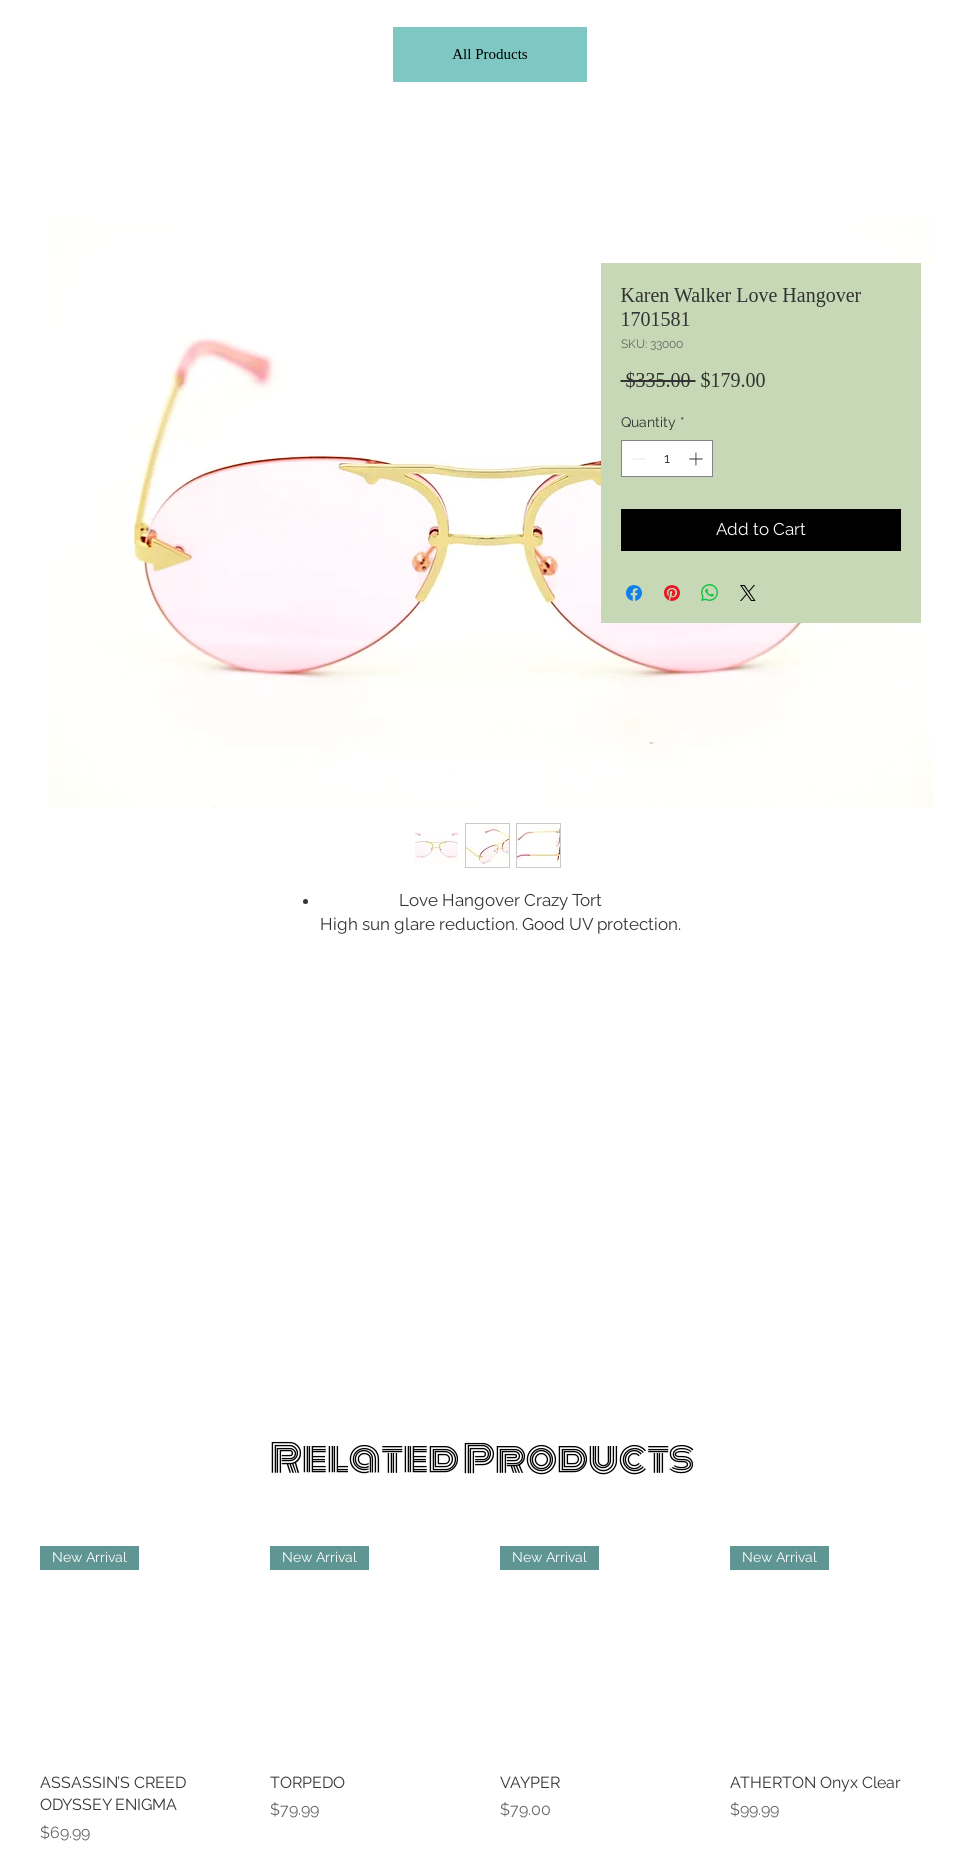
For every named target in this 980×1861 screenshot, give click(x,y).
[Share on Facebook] (634, 593)
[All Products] (490, 54)
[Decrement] (636, 458)
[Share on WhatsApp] (710, 593)
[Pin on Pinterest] (672, 593)
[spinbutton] (667, 458)
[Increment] (697, 458)
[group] (490, 1695)
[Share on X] (748, 593)
